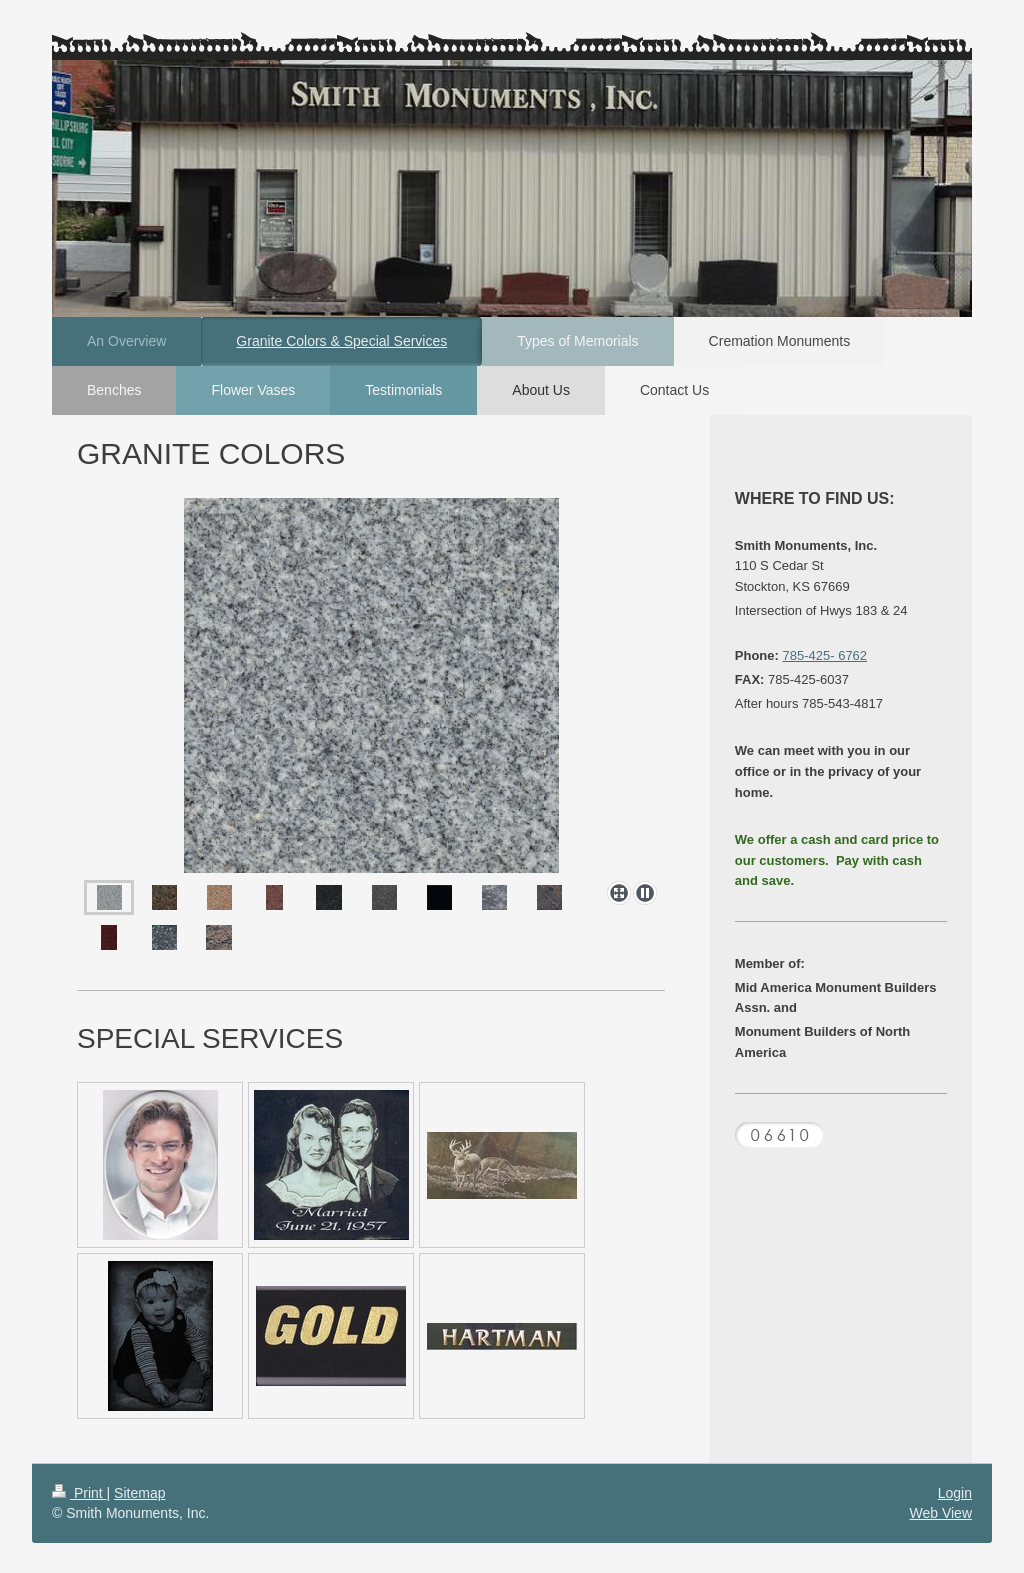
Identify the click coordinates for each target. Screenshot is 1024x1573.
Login (955, 1493)
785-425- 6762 (825, 655)
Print (79, 1493)
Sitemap (139, 1493)
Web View (940, 1513)
